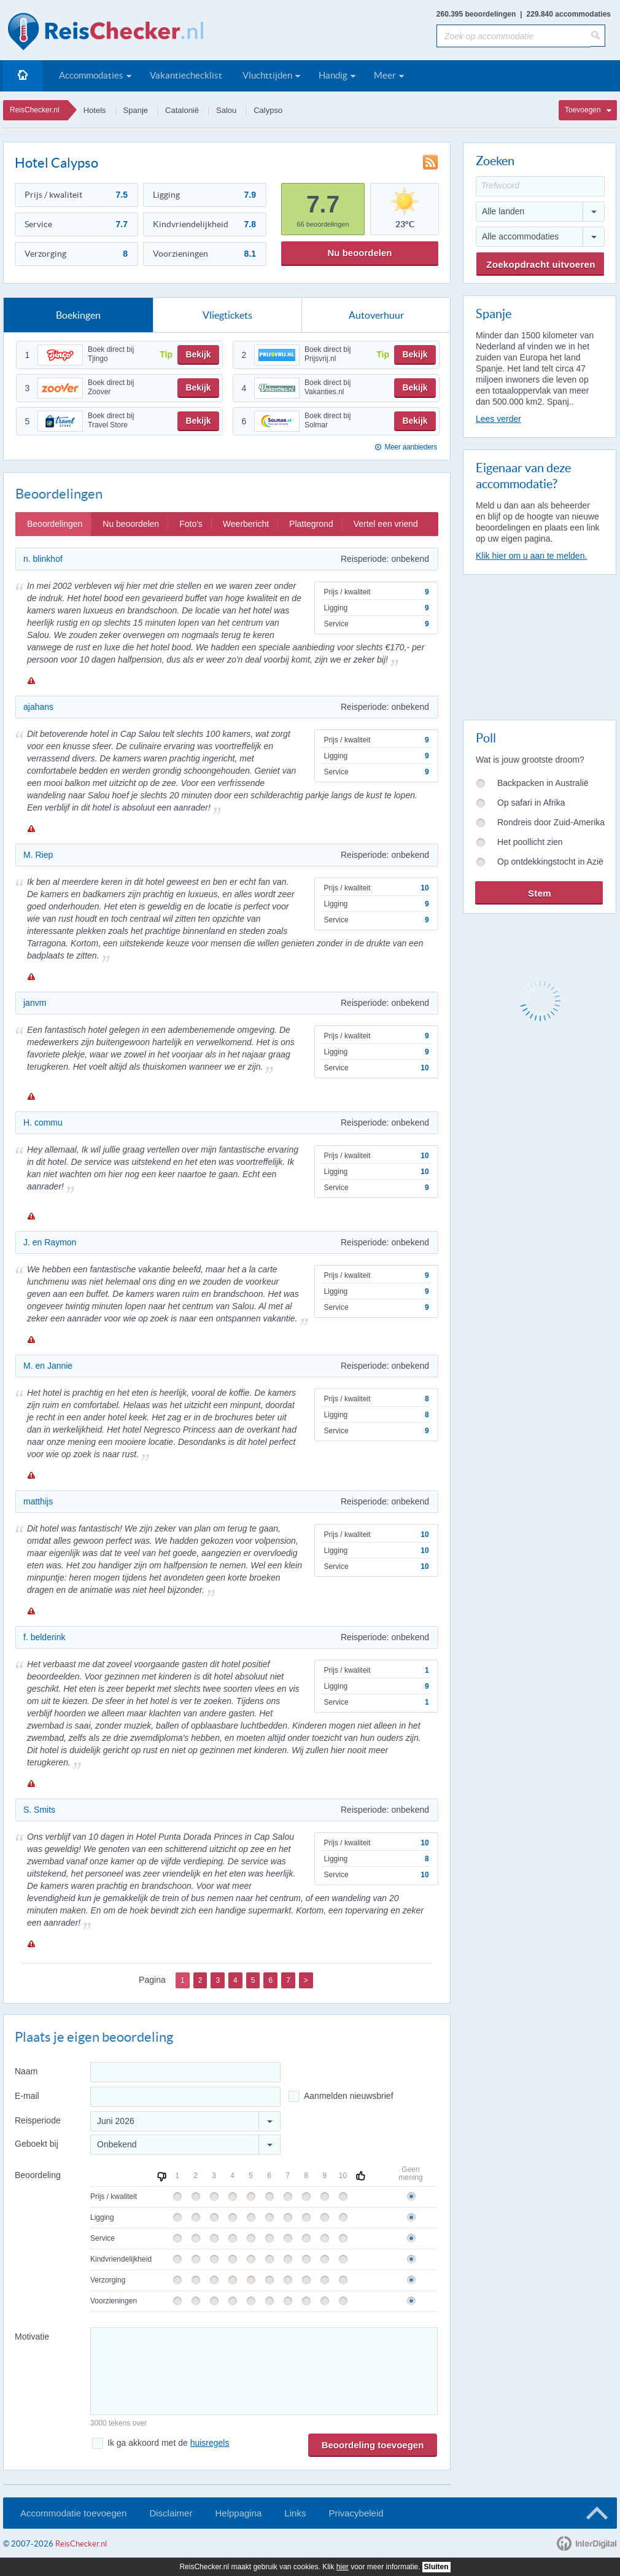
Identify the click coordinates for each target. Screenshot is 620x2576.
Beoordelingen (54, 524)
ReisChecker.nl (35, 110)
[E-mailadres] (185, 2097)
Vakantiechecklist (186, 75)
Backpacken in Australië (543, 783)
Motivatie (32, 2336)
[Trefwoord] (540, 186)
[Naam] (185, 2072)
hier (342, 2566)
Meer (385, 75)
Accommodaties (91, 75)
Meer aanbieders (410, 447)
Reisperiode (38, 2120)
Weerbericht (246, 524)
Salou (226, 110)
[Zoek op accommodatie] (513, 36)
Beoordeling (38, 2175)
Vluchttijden (267, 75)
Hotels (94, 110)
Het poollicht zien (530, 842)
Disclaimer (170, 2513)
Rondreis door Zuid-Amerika (551, 822)
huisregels (210, 2443)
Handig (333, 75)
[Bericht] (264, 2371)
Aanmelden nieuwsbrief (348, 2096)
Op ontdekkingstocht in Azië (550, 861)
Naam (26, 2071)
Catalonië (182, 110)
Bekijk (198, 354)
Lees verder (498, 419)
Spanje (135, 110)
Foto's (191, 524)
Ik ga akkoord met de (168, 2443)
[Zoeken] (598, 36)
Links (295, 2513)
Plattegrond (311, 524)
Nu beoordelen (359, 252)
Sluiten (436, 2566)
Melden (30, 680)
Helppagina (238, 2513)
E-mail (27, 2096)
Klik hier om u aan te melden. (531, 556)
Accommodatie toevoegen (73, 2513)
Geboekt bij (36, 2144)
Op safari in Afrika (531, 802)
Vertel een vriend (386, 524)
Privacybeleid (355, 2513)
